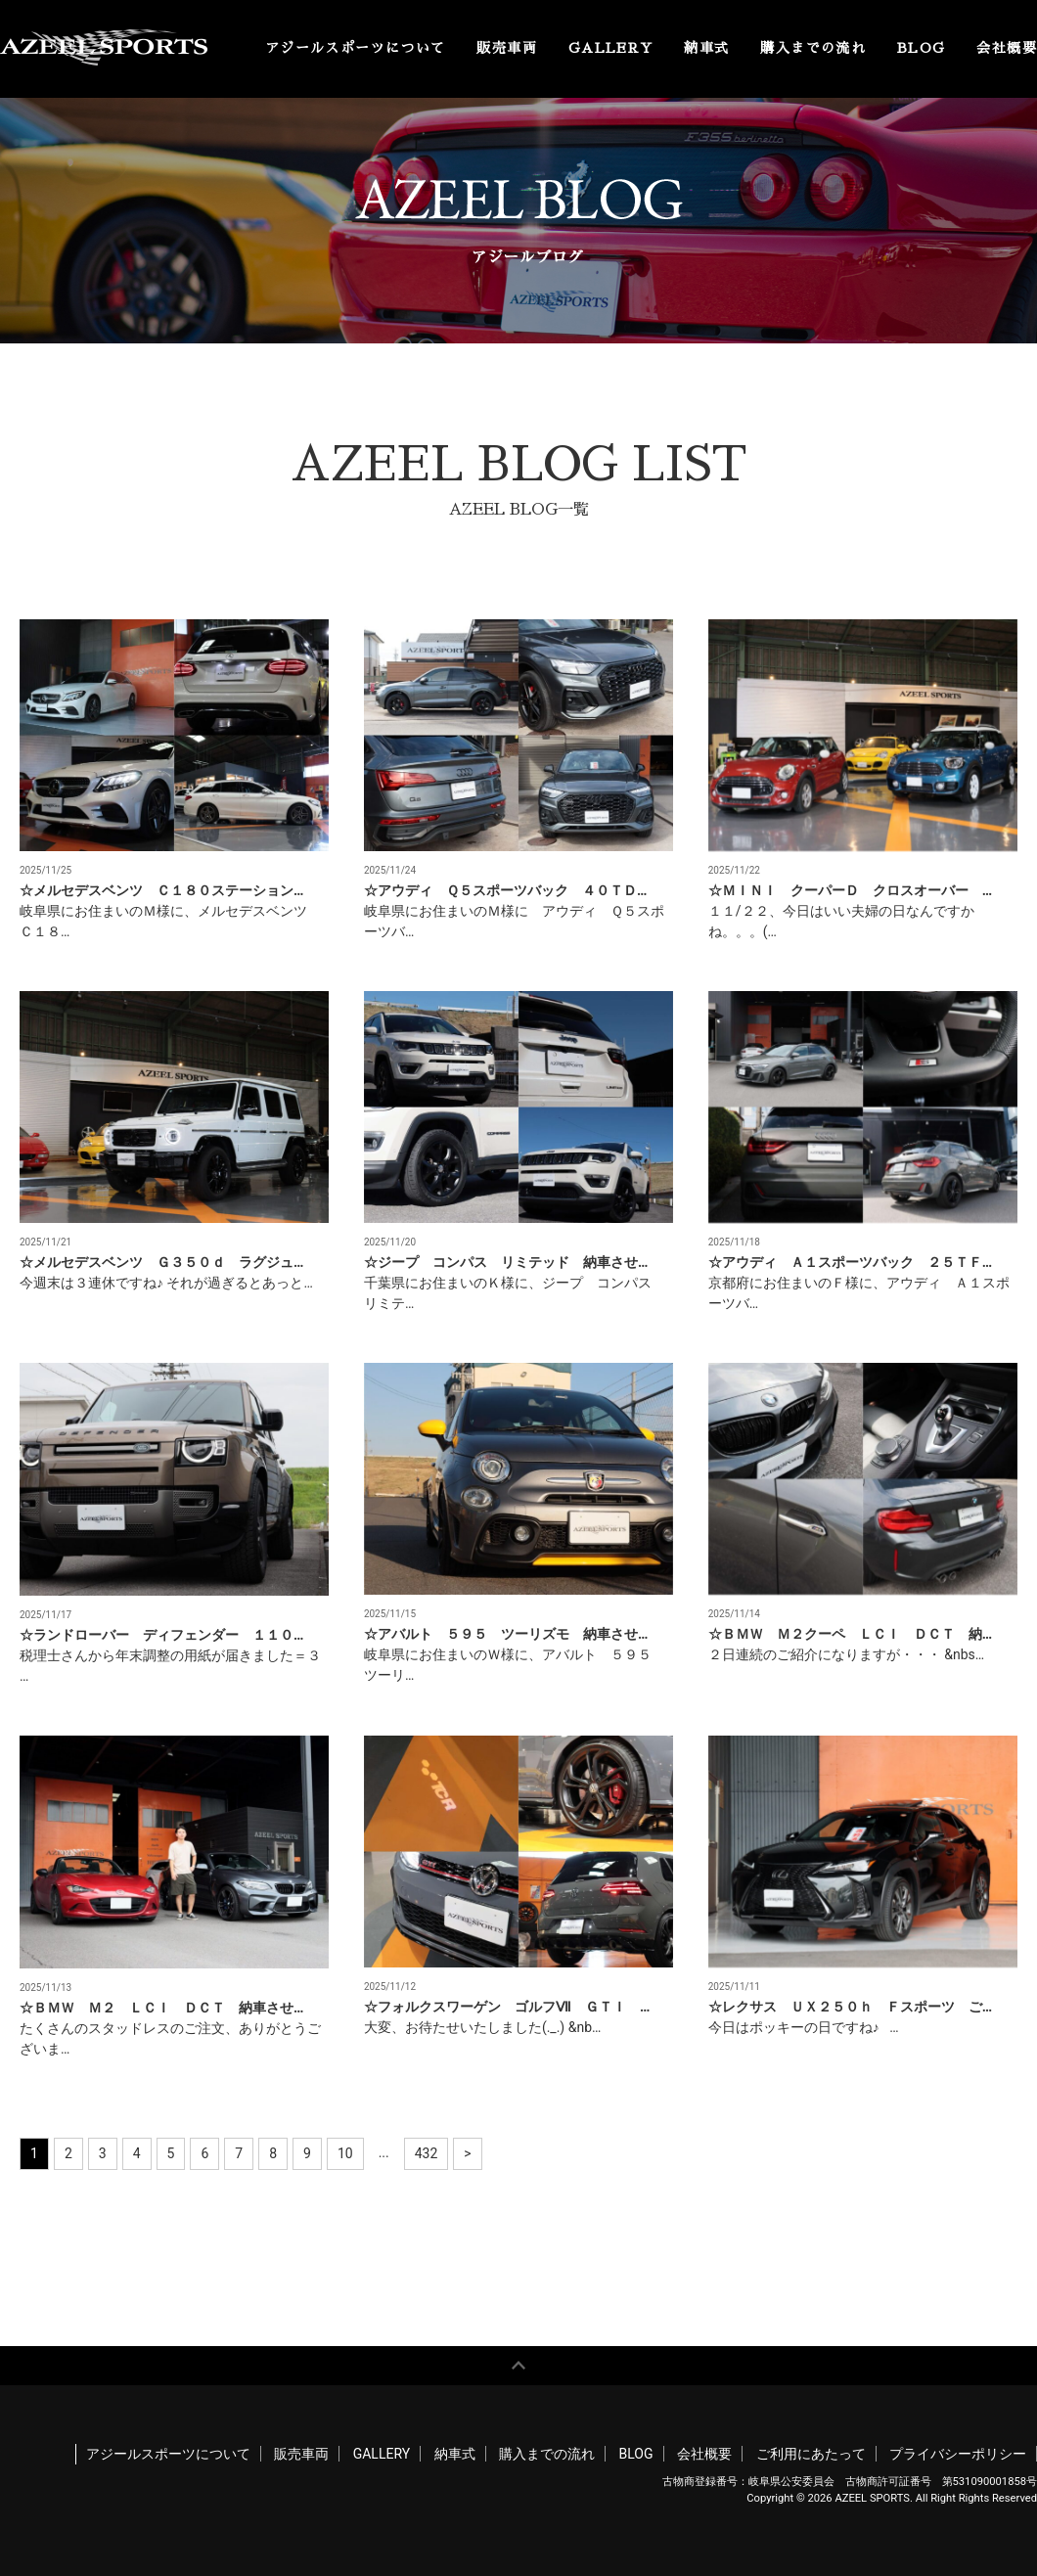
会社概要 (1006, 48)
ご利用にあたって (811, 2454)
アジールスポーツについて (355, 48)
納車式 (706, 48)
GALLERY (611, 48)
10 (345, 2153)
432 (426, 2153)
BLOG (921, 48)
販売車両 (506, 48)
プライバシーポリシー (957, 2454)
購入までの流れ (813, 48)
